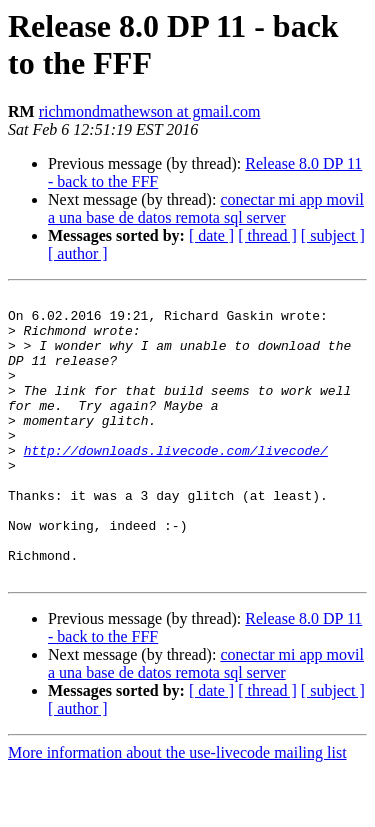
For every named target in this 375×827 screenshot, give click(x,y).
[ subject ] (333, 235)
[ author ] (78, 253)
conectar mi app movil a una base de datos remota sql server (206, 208)
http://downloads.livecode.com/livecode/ (176, 483)
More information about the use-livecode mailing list (177, 809)
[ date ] (211, 235)
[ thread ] (267, 235)
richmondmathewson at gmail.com (150, 111)
